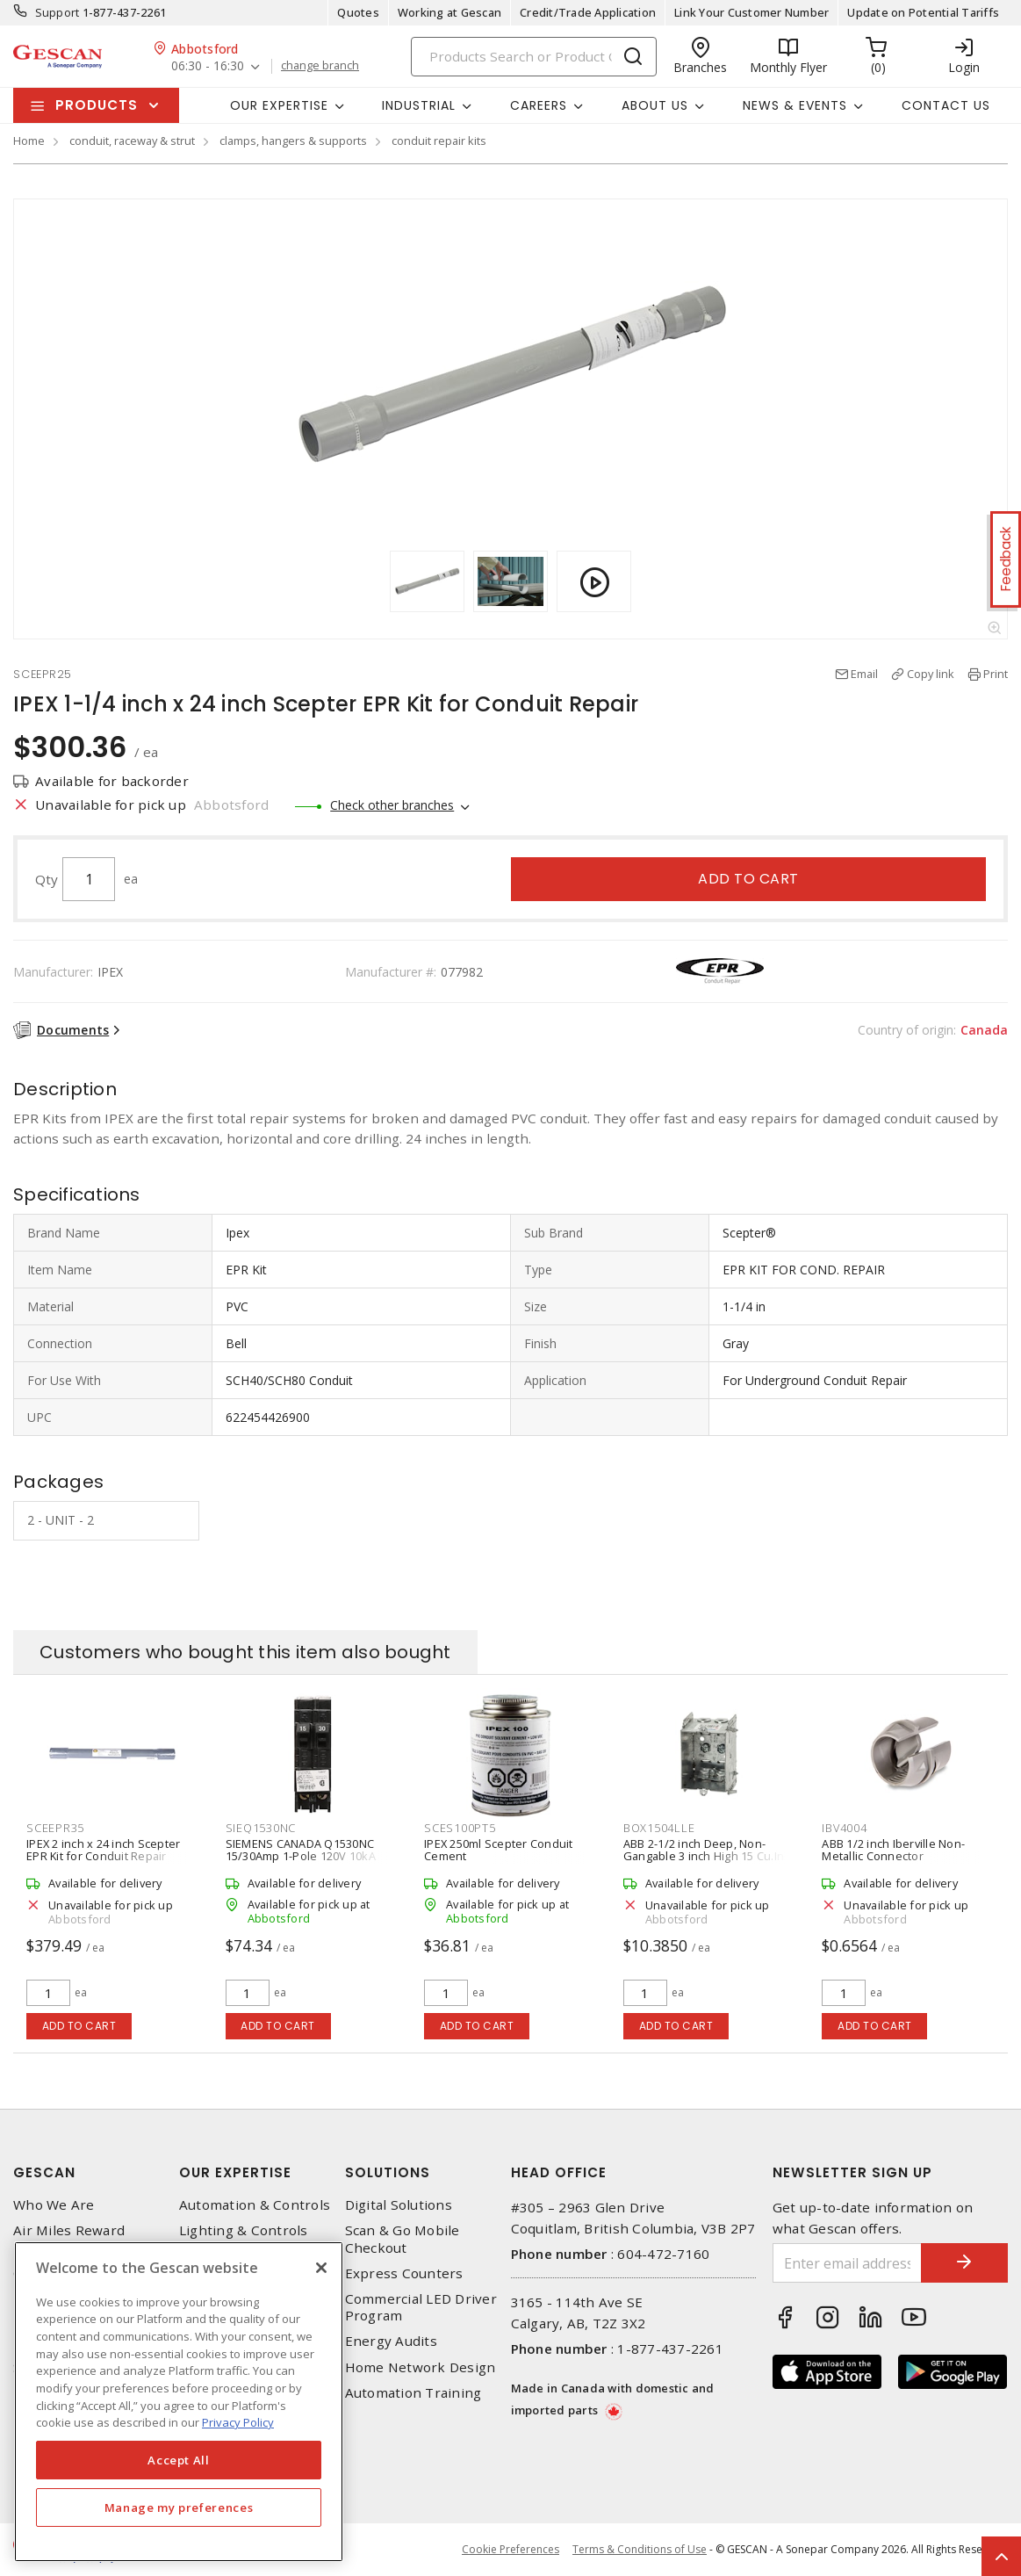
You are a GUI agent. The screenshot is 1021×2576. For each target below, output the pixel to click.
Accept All (178, 2460)
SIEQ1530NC (261, 1828)
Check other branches (392, 805)
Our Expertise (235, 2172)
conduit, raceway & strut (132, 140)
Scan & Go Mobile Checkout (402, 2238)
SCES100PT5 (460, 1828)
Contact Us (946, 105)
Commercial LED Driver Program (421, 2307)
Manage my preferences (179, 2507)
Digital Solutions (398, 2205)
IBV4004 (844, 1828)
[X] (321, 2267)
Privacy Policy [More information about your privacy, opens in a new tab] (238, 2422)
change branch (320, 66)
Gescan (44, 2172)
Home (29, 140)
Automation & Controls (254, 2205)
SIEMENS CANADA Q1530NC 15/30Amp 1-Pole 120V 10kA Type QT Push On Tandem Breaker (301, 1862)
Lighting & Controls (243, 2230)
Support (57, 12)
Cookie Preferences (510, 2549)
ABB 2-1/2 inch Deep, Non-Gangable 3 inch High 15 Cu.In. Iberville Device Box (705, 1856)
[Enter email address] (847, 2263)
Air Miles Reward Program (69, 2238)
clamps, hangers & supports (293, 140)
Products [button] (96, 105)
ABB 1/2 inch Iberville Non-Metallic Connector (893, 1850)
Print (995, 674)
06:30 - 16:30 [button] (207, 66)
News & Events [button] (795, 105)
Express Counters (404, 2273)
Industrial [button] (419, 105)
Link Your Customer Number (751, 12)
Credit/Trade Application (588, 12)
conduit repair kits (439, 140)
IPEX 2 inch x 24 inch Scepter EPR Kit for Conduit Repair (103, 1850)
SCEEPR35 (55, 1828)
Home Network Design (420, 2367)
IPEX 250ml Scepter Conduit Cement (498, 1850)
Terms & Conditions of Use (639, 2549)
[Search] (534, 56)
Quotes (358, 12)
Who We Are (54, 2205)
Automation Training (413, 2393)
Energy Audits (391, 2341)
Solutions (387, 2172)
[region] (178, 2401)
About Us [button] (655, 105)
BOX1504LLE (659, 1828)
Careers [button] (538, 105)
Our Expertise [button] (279, 105)
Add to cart (748, 879)
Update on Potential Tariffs (923, 12)
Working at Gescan (449, 12)
